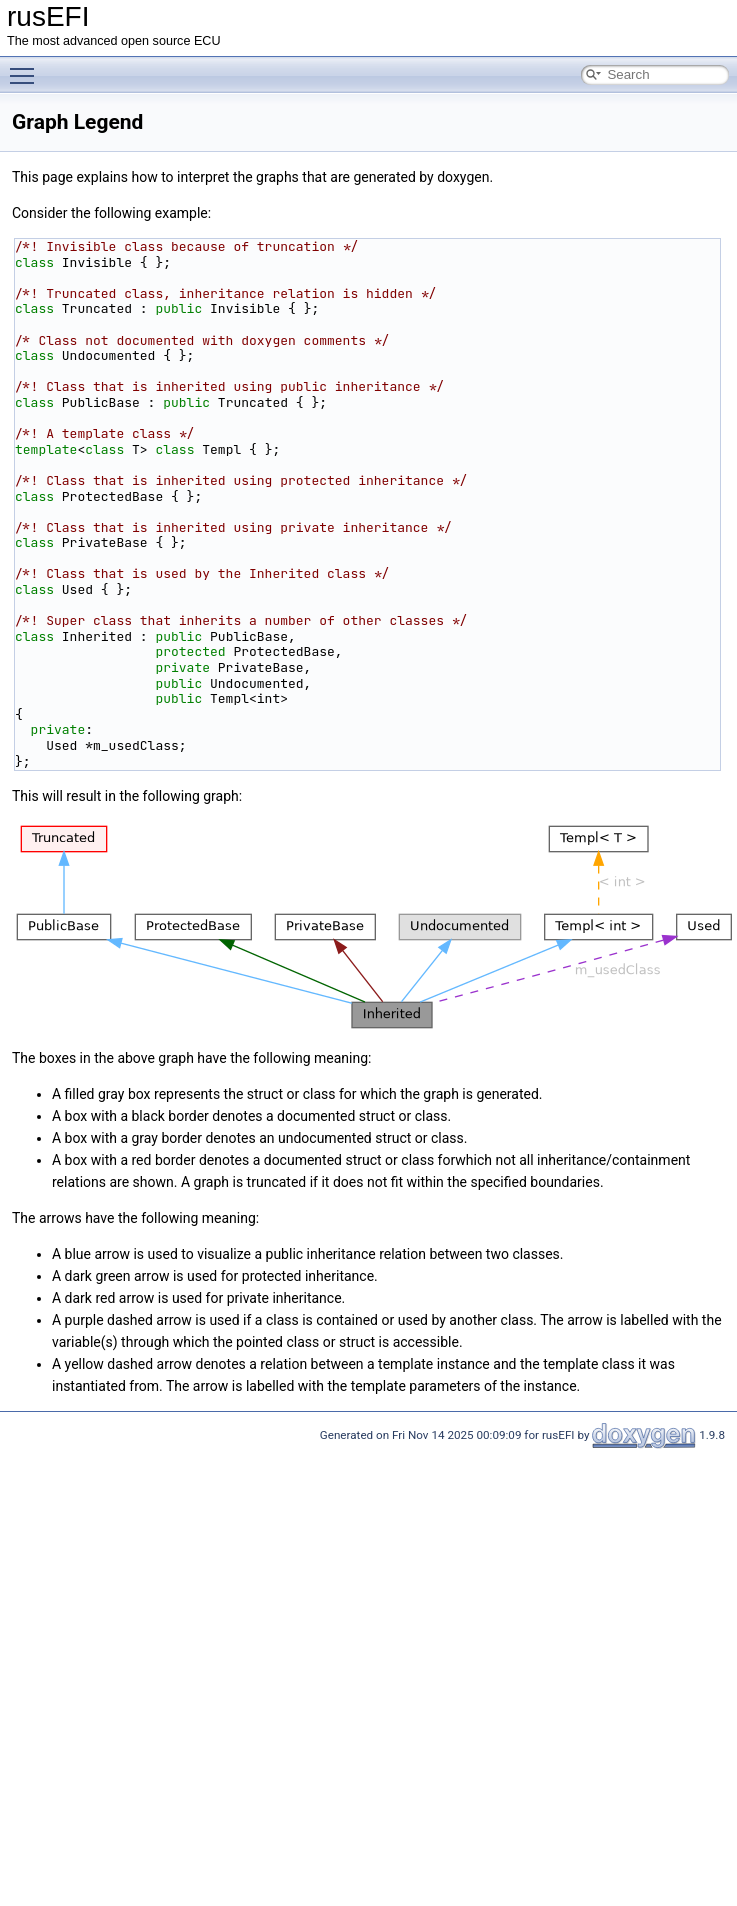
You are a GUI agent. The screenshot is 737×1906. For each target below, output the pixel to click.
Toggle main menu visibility (27, 67)
